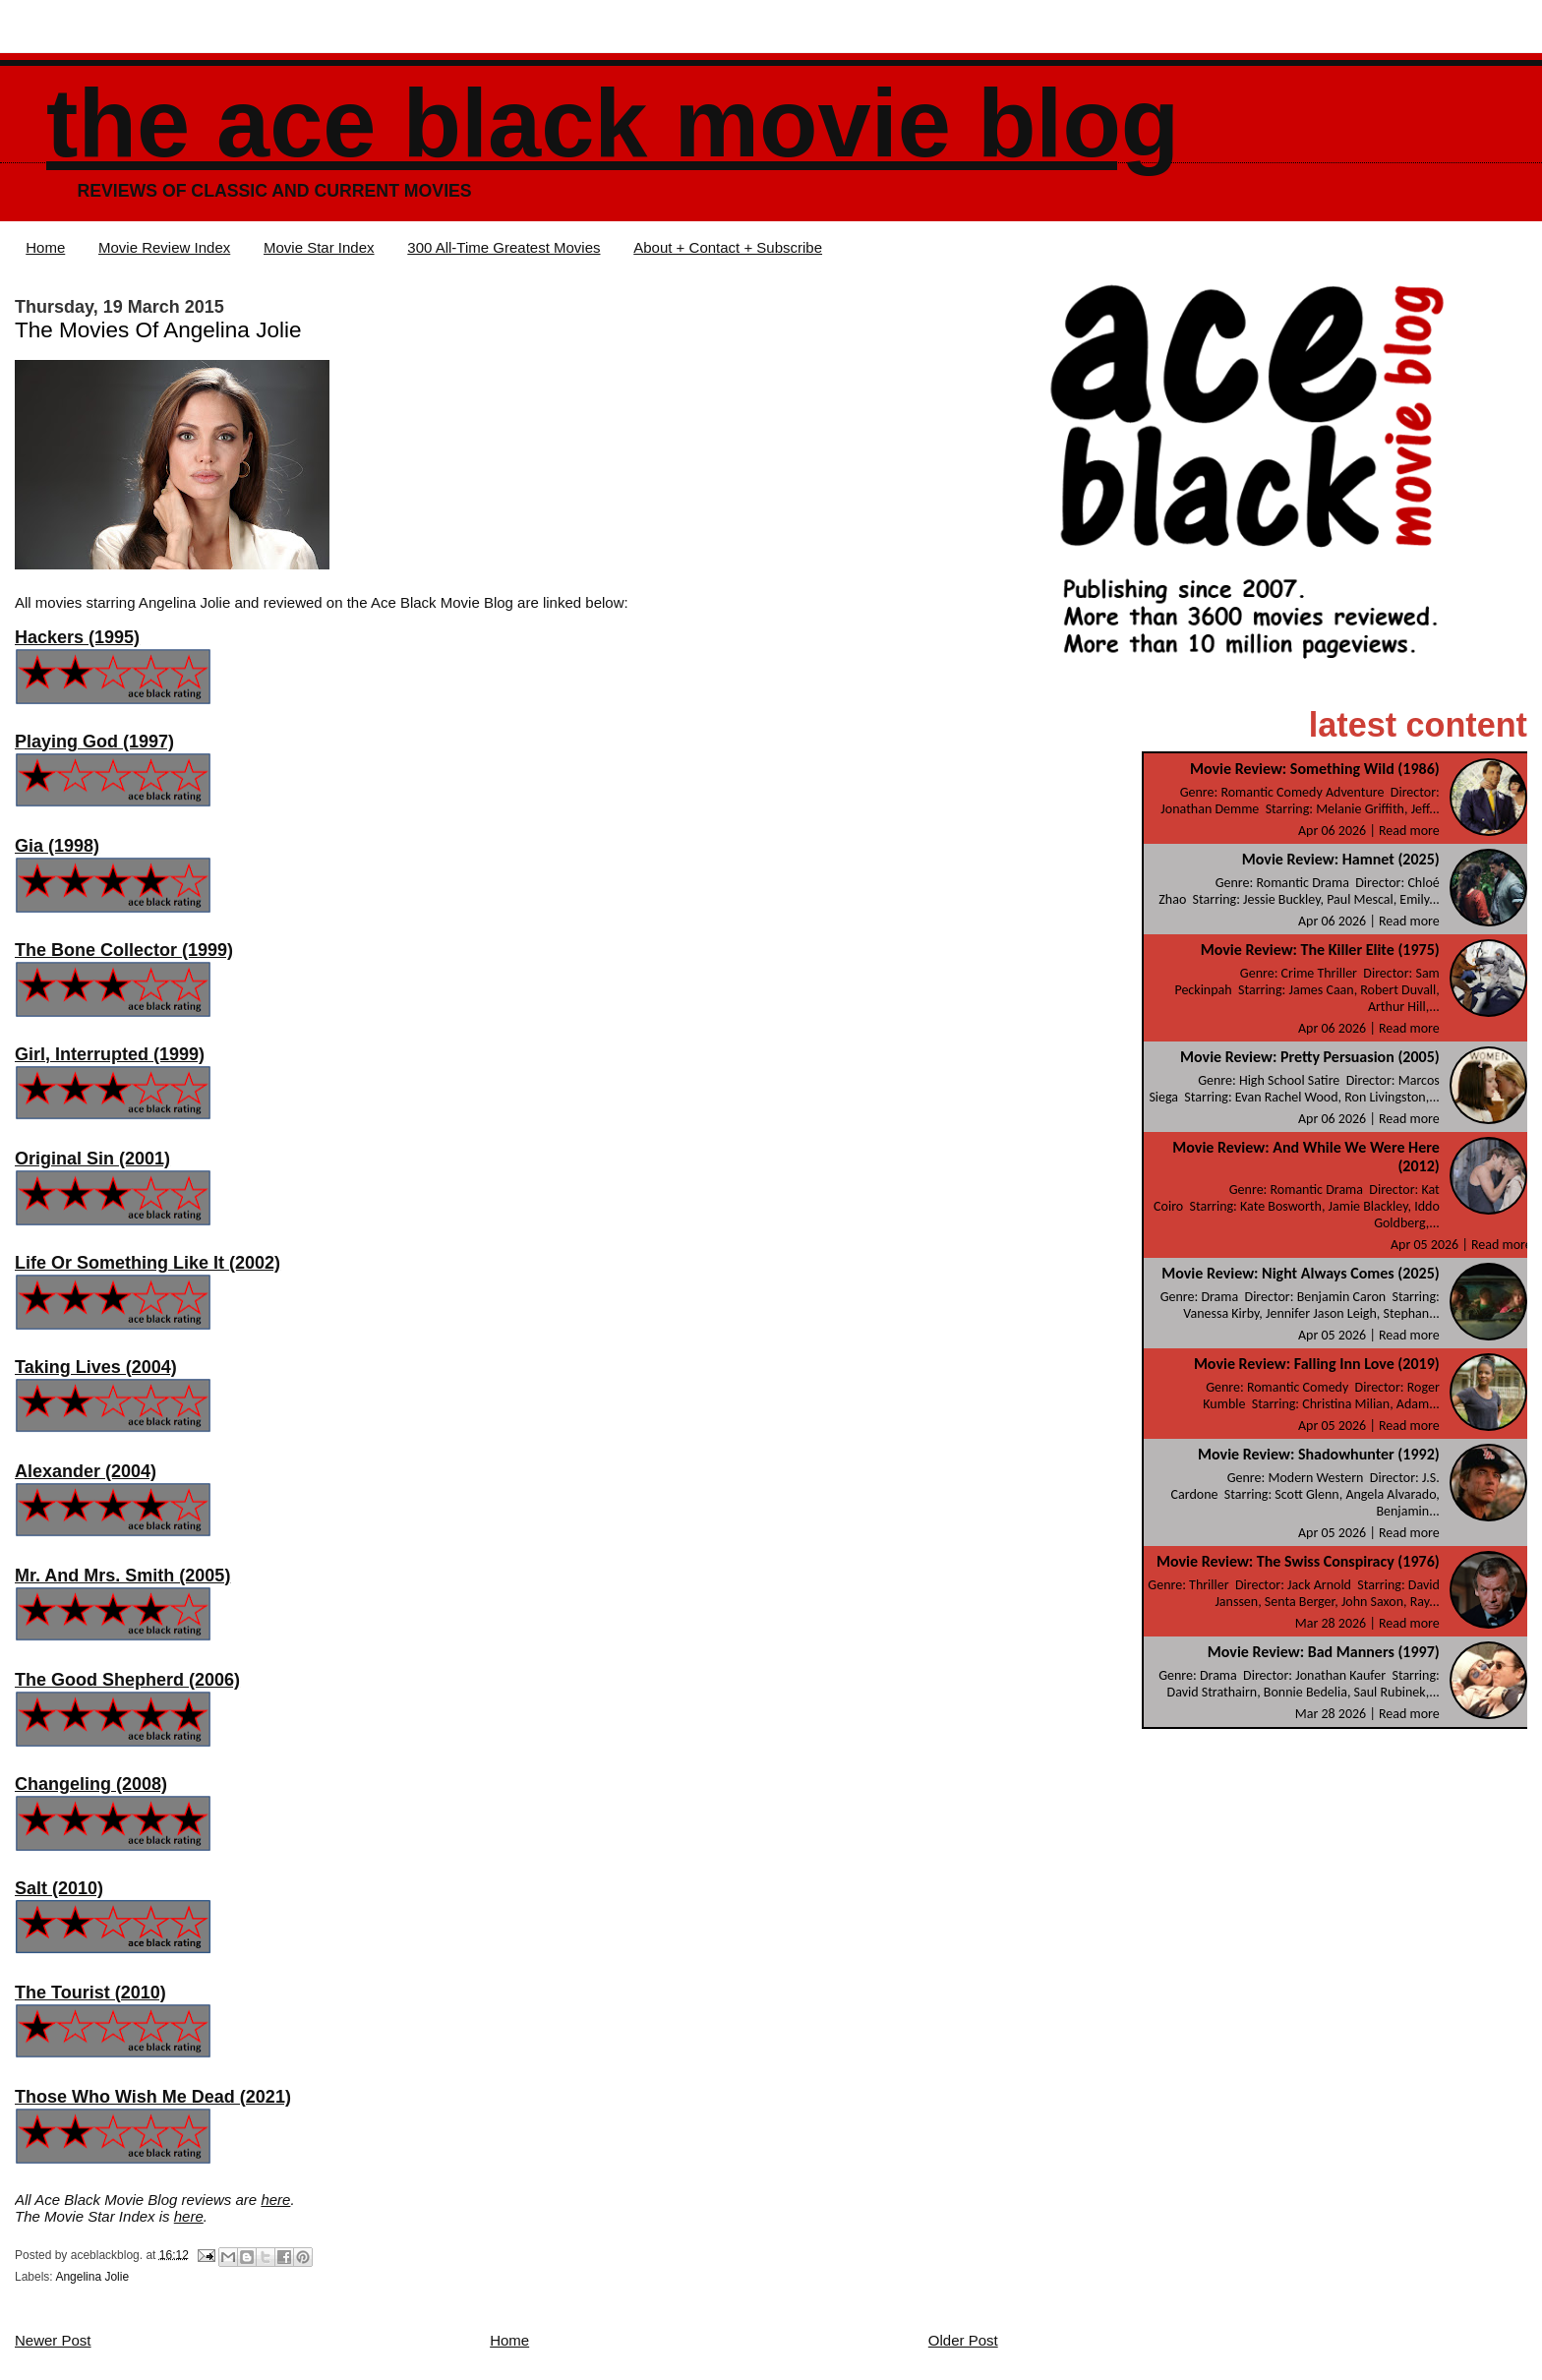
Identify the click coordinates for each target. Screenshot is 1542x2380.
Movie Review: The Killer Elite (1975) (1320, 949)
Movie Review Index (164, 247)
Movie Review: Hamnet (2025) (1341, 859)
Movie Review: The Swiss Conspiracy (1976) (1298, 1561)
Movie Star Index (319, 247)
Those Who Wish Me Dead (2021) (153, 2097)
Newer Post (53, 2340)
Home (45, 247)
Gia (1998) (57, 846)
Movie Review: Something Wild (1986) (1315, 768)
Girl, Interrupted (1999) (110, 1054)
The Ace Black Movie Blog (612, 123)
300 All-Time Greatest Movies (503, 247)
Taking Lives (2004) (96, 1367)
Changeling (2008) (91, 1784)
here (275, 2199)
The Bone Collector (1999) (124, 950)
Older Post (963, 2340)
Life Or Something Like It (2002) (147, 1263)
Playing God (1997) (94, 741)
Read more (1409, 830)
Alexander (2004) (85, 1471)
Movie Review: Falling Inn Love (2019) (1317, 1363)
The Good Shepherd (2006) (127, 1680)
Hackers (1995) (77, 637)
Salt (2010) (59, 1888)
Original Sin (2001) (92, 1158)
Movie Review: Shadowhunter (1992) (1319, 1454)
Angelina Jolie (92, 2277)
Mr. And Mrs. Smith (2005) (122, 1575)
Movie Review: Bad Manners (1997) (1324, 1651)
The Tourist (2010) (90, 1992)
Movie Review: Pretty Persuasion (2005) (1310, 1056)
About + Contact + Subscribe (727, 247)
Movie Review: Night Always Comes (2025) (1300, 1273)
